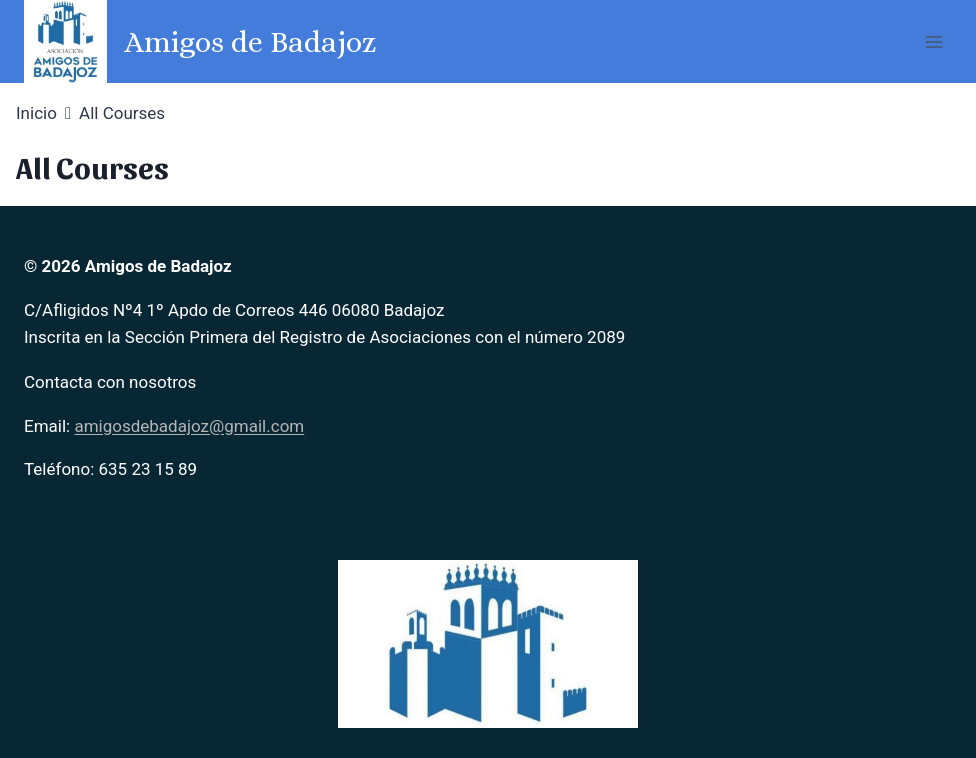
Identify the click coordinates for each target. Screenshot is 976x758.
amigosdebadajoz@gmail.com (189, 426)
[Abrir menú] (933, 41)
